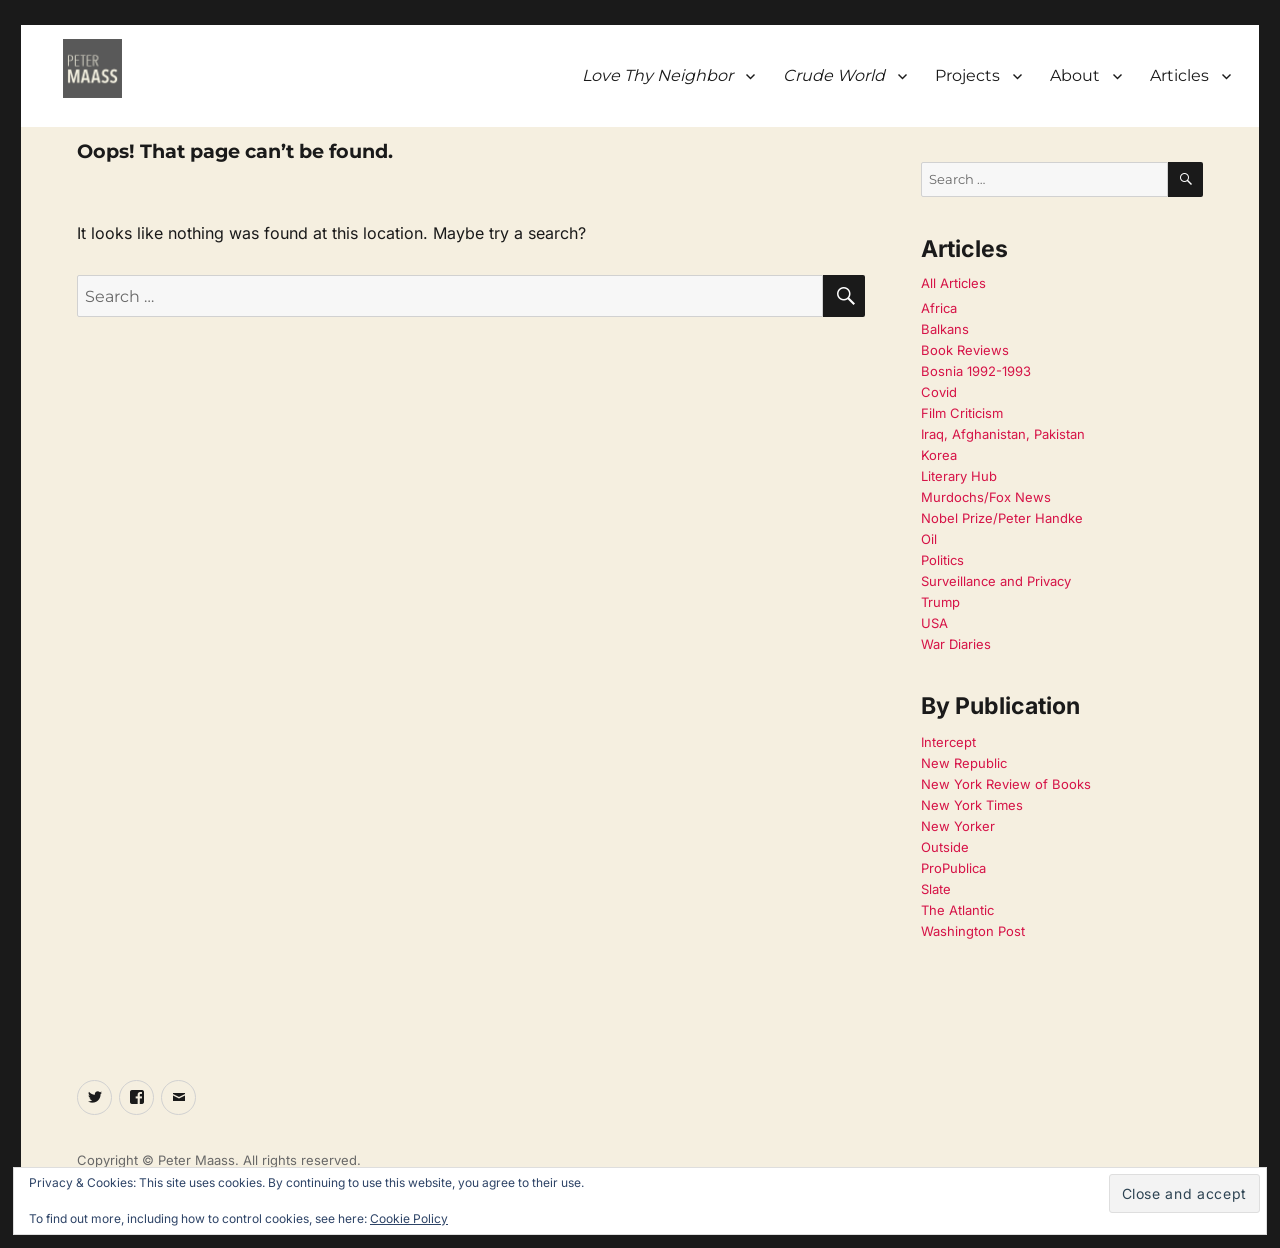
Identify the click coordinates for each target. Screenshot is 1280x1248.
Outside (945, 847)
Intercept (948, 742)
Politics (942, 560)
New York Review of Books (1006, 784)
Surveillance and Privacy (996, 581)
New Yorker (958, 826)
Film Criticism (962, 413)
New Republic (964, 763)
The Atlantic (957, 910)
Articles (1179, 75)
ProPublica (953, 868)
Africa (939, 308)
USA (934, 623)
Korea (939, 455)
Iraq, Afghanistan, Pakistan (1003, 434)
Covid (939, 392)
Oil (929, 539)
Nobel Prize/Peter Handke (1002, 518)
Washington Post (973, 931)
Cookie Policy (409, 1218)
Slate (936, 889)
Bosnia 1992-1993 (976, 371)
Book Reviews (965, 350)
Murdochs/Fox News (986, 497)
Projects (967, 75)
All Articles (953, 283)
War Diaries (956, 644)
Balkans (945, 329)
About (1075, 75)
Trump (940, 602)
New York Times (972, 805)
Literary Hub (959, 476)
